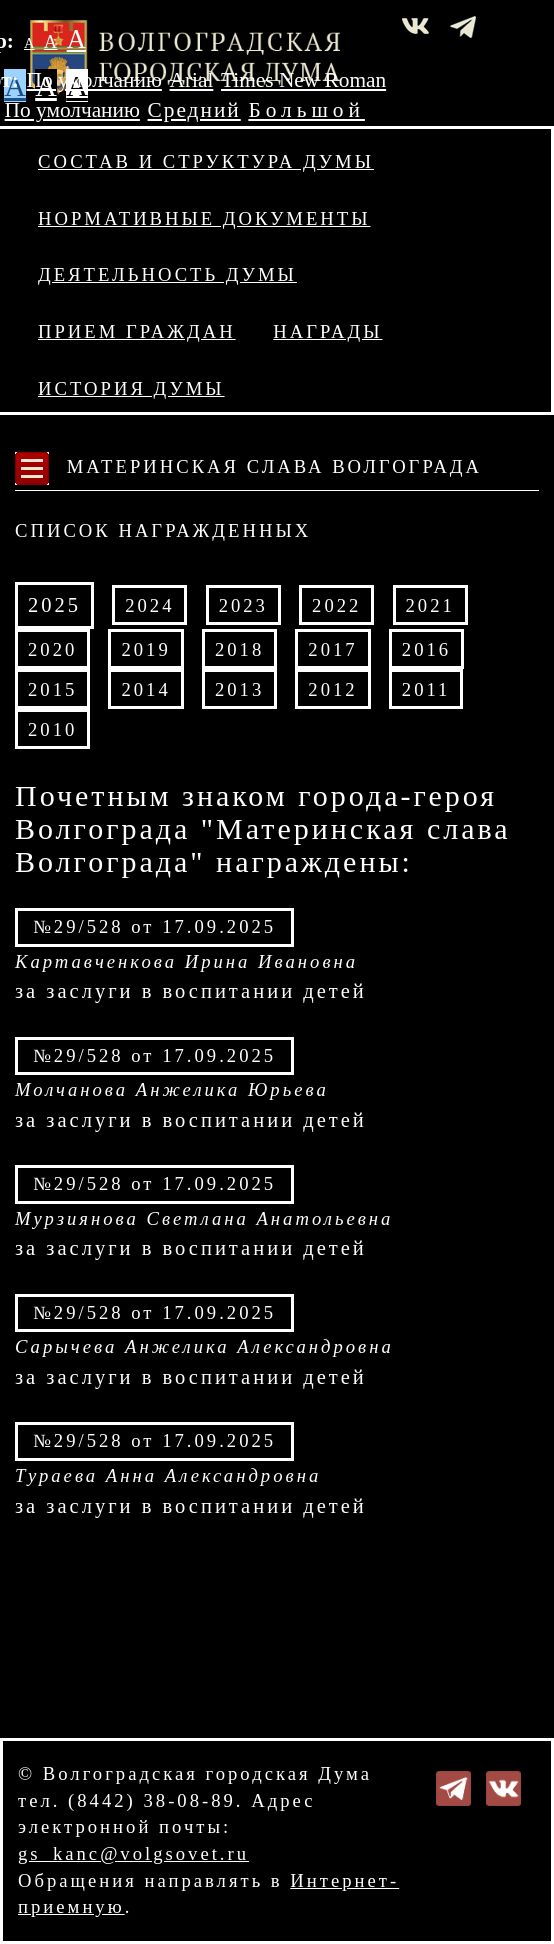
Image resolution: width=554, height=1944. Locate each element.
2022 (336, 605)
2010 (52, 729)
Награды (327, 331)
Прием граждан (137, 331)
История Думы (131, 388)
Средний (194, 110)
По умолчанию (94, 80)
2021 (430, 605)
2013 (239, 689)
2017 (332, 649)
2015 (52, 689)
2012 (332, 689)
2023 (243, 605)
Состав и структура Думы (206, 161)
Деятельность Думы (167, 274)
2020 (52, 649)
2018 (239, 649)
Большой (306, 110)
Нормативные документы (204, 218)
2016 (426, 649)
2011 (426, 689)
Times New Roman (303, 80)
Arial (192, 80)
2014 (145, 689)
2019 (145, 649)
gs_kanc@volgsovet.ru (133, 1853)
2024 (149, 605)
